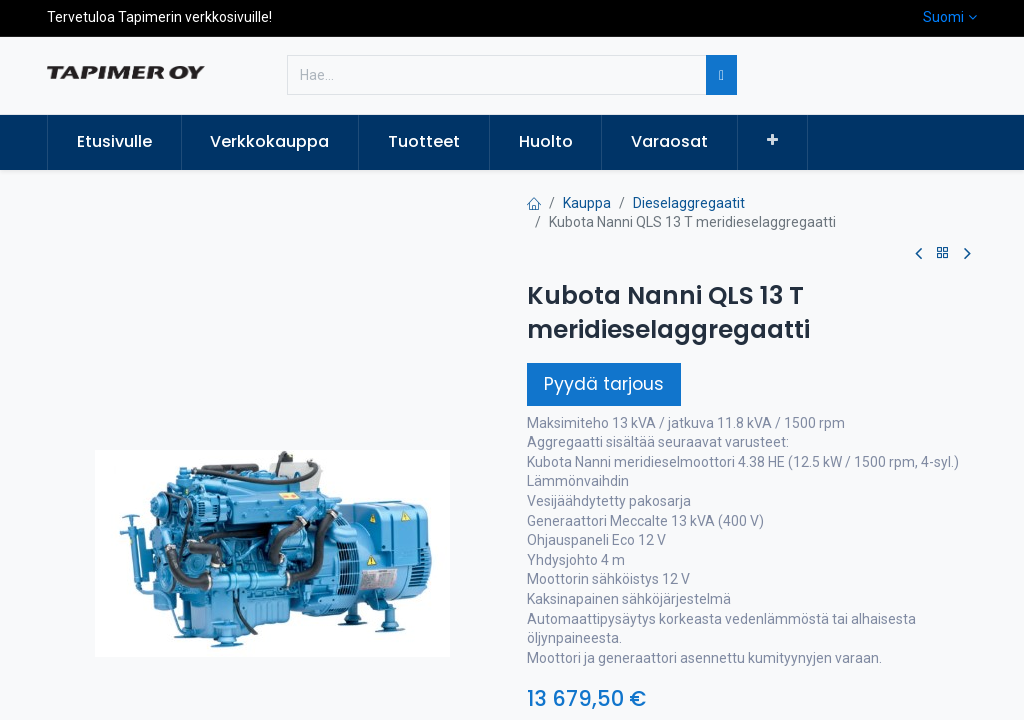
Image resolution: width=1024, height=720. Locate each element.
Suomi (943, 17)
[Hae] (721, 75)
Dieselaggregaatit (689, 203)
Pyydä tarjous (604, 384)
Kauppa (587, 203)
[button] (772, 141)
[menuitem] (114, 142)
